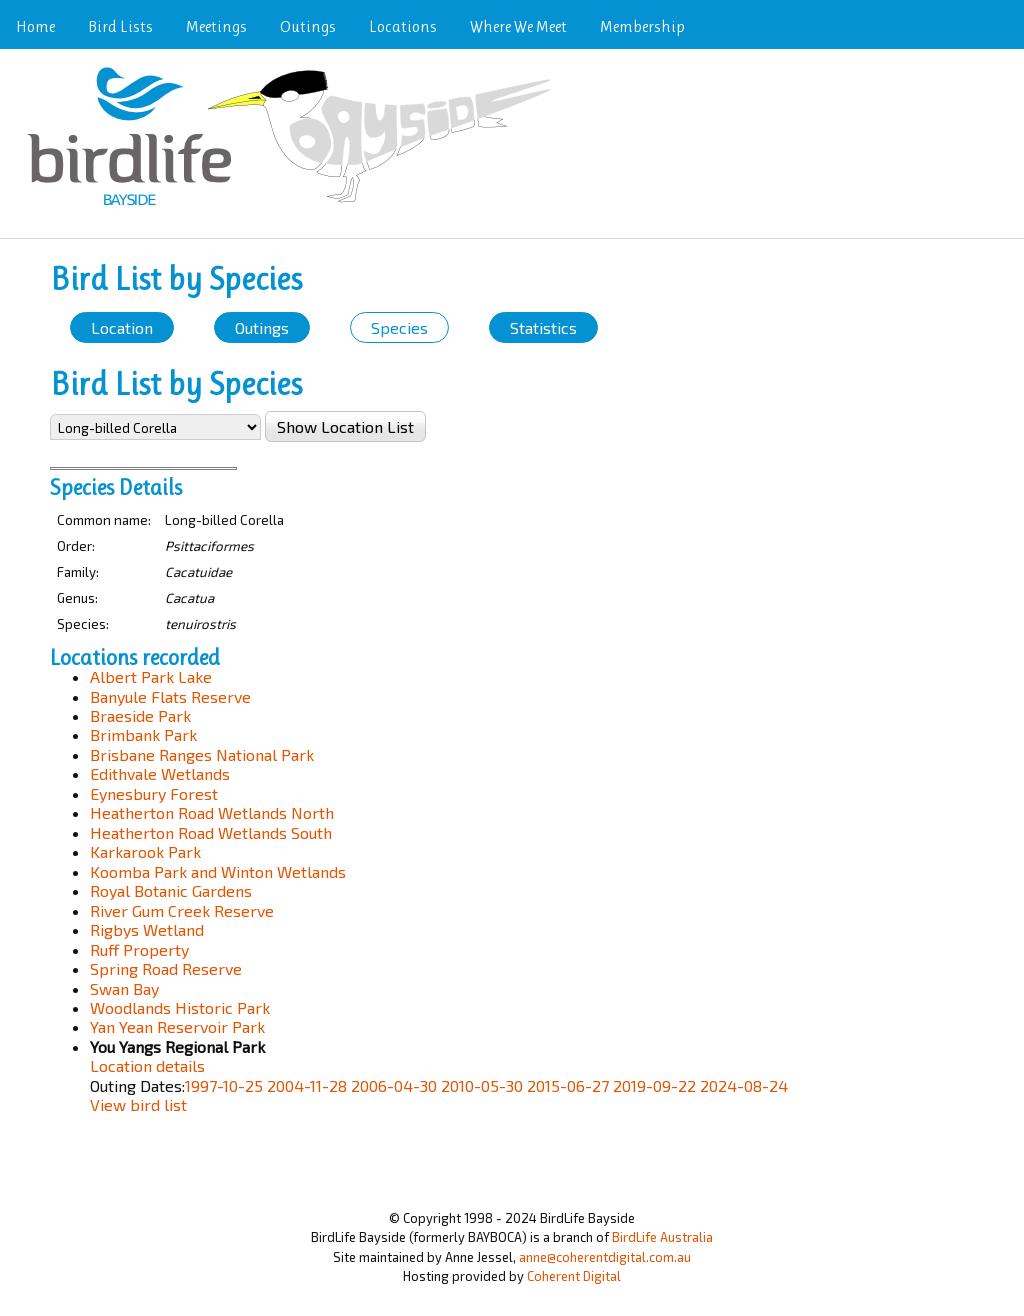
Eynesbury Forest (154, 793)
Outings (308, 26)
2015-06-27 (568, 1085)
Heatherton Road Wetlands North (212, 812)
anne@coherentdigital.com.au (605, 1257)
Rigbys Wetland (147, 929)
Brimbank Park (143, 734)
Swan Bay (124, 988)
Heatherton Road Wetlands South (211, 832)
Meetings (216, 26)
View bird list (138, 1104)
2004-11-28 (307, 1085)
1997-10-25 (224, 1085)
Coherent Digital (574, 1276)
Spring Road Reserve (166, 968)
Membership (642, 26)
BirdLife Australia (662, 1237)
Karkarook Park (145, 851)
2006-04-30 (394, 1085)
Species (399, 327)
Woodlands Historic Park (180, 1007)
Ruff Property (139, 949)
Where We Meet (518, 26)
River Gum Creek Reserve (182, 910)
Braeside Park (140, 715)
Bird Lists (120, 26)
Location (122, 327)
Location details (147, 1065)
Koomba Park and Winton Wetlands (218, 871)
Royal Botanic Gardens (171, 890)
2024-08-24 (744, 1085)
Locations (403, 26)
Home (35, 26)
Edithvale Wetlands (160, 773)
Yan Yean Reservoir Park (177, 1026)
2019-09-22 (654, 1085)
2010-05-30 (482, 1085)
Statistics (543, 327)
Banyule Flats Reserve (170, 696)
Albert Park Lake (151, 676)
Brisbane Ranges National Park (202, 754)
